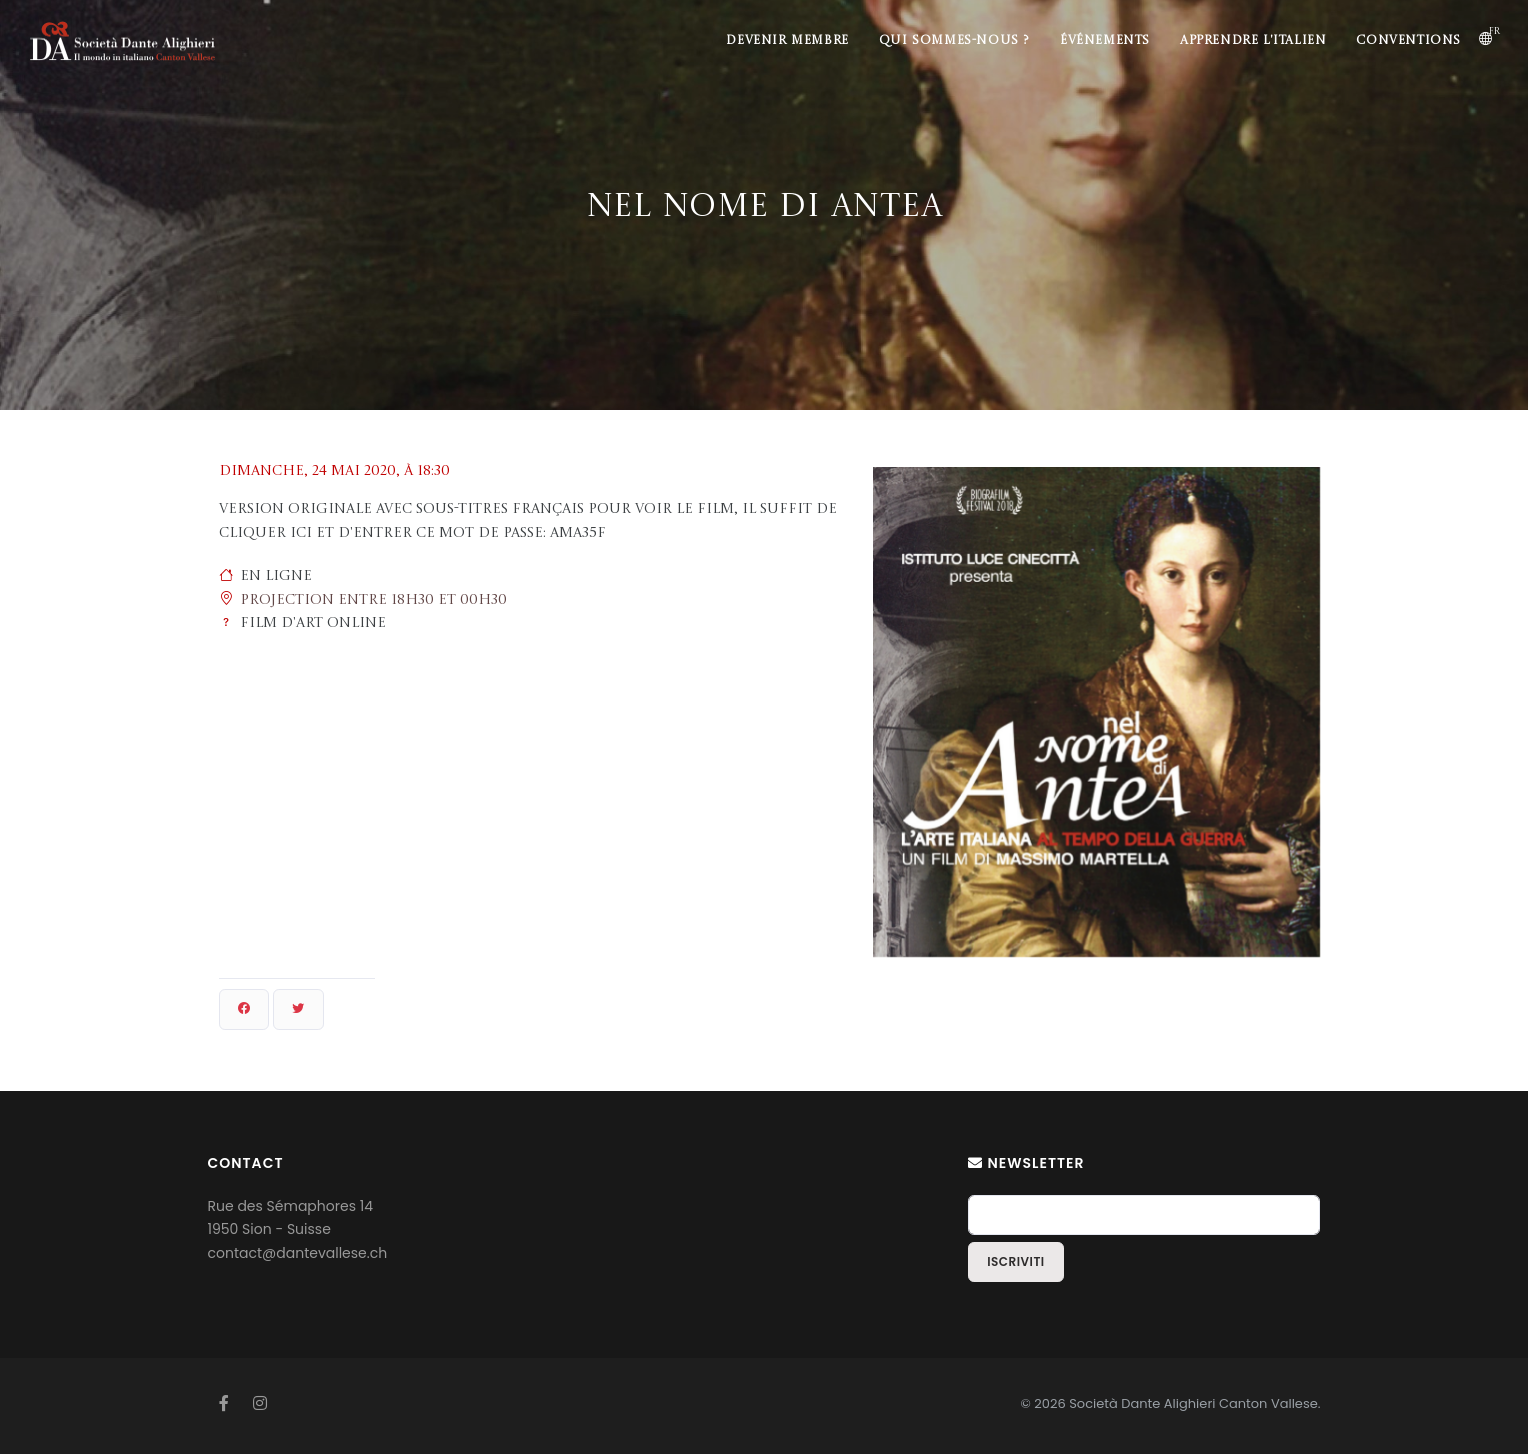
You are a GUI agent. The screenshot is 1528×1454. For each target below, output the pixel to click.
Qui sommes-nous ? (954, 41)
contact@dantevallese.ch (298, 1253)
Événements (1105, 41)
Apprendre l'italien (1253, 41)
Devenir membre (787, 41)
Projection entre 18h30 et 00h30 (373, 600)
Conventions (1408, 41)
